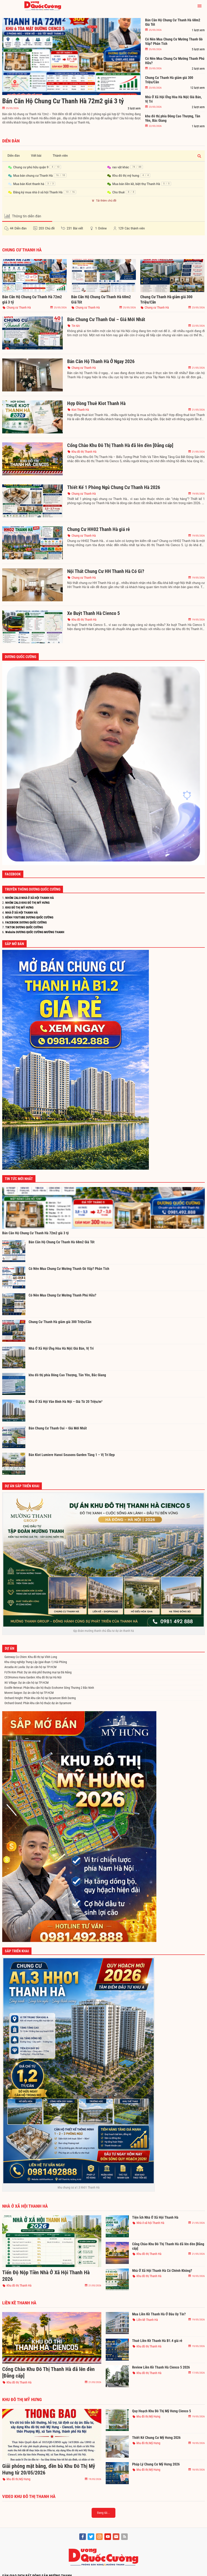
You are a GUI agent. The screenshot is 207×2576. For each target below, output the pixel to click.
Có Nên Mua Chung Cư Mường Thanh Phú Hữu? (174, 60)
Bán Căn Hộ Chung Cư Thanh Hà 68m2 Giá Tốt (172, 22)
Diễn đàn (13, 155)
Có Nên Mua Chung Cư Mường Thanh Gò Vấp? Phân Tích (174, 41)
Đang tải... (103, 2512)
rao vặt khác (120, 167)
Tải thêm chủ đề (103, 200)
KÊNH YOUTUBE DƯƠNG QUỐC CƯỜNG (29, 917)
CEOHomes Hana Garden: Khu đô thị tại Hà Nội (32, 1677)
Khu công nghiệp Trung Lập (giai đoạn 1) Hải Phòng (35, 1662)
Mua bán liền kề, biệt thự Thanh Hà (136, 184)
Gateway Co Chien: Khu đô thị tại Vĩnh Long (30, 1657)
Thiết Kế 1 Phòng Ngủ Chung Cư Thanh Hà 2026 (113, 487)
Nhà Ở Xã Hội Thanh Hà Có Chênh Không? (162, 2271)
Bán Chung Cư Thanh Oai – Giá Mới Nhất (106, 319)
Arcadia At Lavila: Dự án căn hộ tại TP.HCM (30, 1667)
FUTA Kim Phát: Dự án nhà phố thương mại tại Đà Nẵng (38, 1672)
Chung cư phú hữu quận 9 (30, 167)
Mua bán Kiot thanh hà (28, 184)
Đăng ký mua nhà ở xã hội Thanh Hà (38, 192)
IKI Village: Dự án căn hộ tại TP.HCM (26, 1682)
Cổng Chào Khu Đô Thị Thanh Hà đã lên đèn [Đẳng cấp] (120, 445)
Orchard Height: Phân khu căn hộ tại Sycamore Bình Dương (40, 1698)
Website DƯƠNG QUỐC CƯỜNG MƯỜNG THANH (34, 932)
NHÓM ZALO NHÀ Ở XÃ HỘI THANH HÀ (29, 898)
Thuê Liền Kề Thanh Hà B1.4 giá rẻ (157, 2341)
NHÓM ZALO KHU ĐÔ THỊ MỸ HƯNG (27, 902)
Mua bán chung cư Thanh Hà (33, 175)
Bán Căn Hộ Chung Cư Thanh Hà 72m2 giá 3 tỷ (63, 101)
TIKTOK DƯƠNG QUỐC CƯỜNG (24, 927)
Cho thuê (118, 192)
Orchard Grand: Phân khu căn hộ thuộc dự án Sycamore (37, 1703)
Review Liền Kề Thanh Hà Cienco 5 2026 (161, 2367)
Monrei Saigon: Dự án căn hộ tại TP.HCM (29, 1692)
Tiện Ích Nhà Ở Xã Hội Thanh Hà (155, 2217)
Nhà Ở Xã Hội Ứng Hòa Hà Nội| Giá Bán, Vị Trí (173, 99)
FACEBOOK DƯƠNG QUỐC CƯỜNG (26, 922)
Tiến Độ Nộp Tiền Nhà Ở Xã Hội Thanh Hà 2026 (46, 2275)
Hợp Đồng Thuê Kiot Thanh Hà (96, 403)
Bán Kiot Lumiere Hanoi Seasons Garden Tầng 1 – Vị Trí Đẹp (72, 1455)
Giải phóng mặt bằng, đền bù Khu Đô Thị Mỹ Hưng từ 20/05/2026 (48, 2469)
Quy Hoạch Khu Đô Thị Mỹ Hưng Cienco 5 (161, 2411)
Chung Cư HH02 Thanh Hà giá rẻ (98, 529)
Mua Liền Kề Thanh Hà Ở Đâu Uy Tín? (159, 2314)
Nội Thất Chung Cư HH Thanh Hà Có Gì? (105, 571)
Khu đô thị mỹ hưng (125, 175)
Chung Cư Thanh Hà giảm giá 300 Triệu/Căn (169, 80)
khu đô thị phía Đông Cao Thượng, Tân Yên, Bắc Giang (172, 118)
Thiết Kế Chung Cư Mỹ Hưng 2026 (156, 2438)
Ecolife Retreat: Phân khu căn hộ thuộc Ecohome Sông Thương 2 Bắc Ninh (49, 1687)
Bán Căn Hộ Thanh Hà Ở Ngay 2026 (101, 361)
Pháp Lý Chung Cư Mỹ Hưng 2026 (156, 2464)
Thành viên (60, 155)
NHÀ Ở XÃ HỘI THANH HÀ (21, 912)
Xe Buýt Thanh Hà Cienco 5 (93, 613)
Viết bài (36, 155)
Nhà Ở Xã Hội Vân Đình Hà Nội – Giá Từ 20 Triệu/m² (65, 1402)
